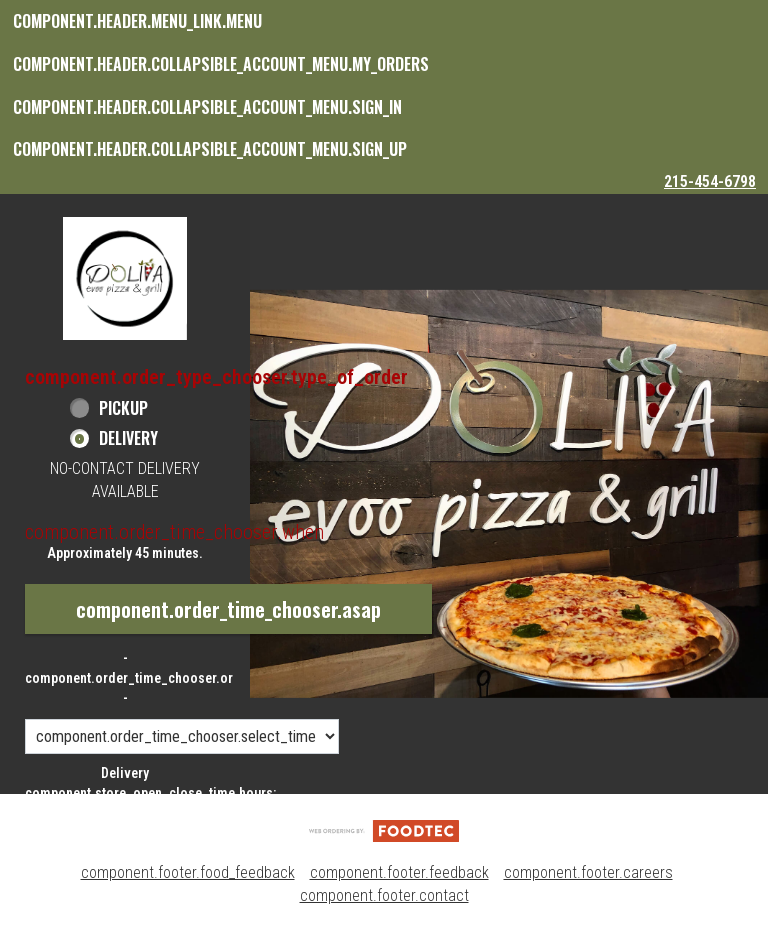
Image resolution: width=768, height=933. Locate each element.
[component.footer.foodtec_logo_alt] (384, 829)
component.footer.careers (588, 872)
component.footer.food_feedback (188, 872)
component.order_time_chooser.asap (228, 609)
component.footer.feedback (399, 872)
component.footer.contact (384, 895)
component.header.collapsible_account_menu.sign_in (207, 107)
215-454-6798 (710, 181)
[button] (125, 278)
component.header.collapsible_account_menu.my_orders (221, 64)
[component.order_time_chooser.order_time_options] (182, 736)
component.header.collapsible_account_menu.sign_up (210, 149)
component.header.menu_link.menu (137, 21)
